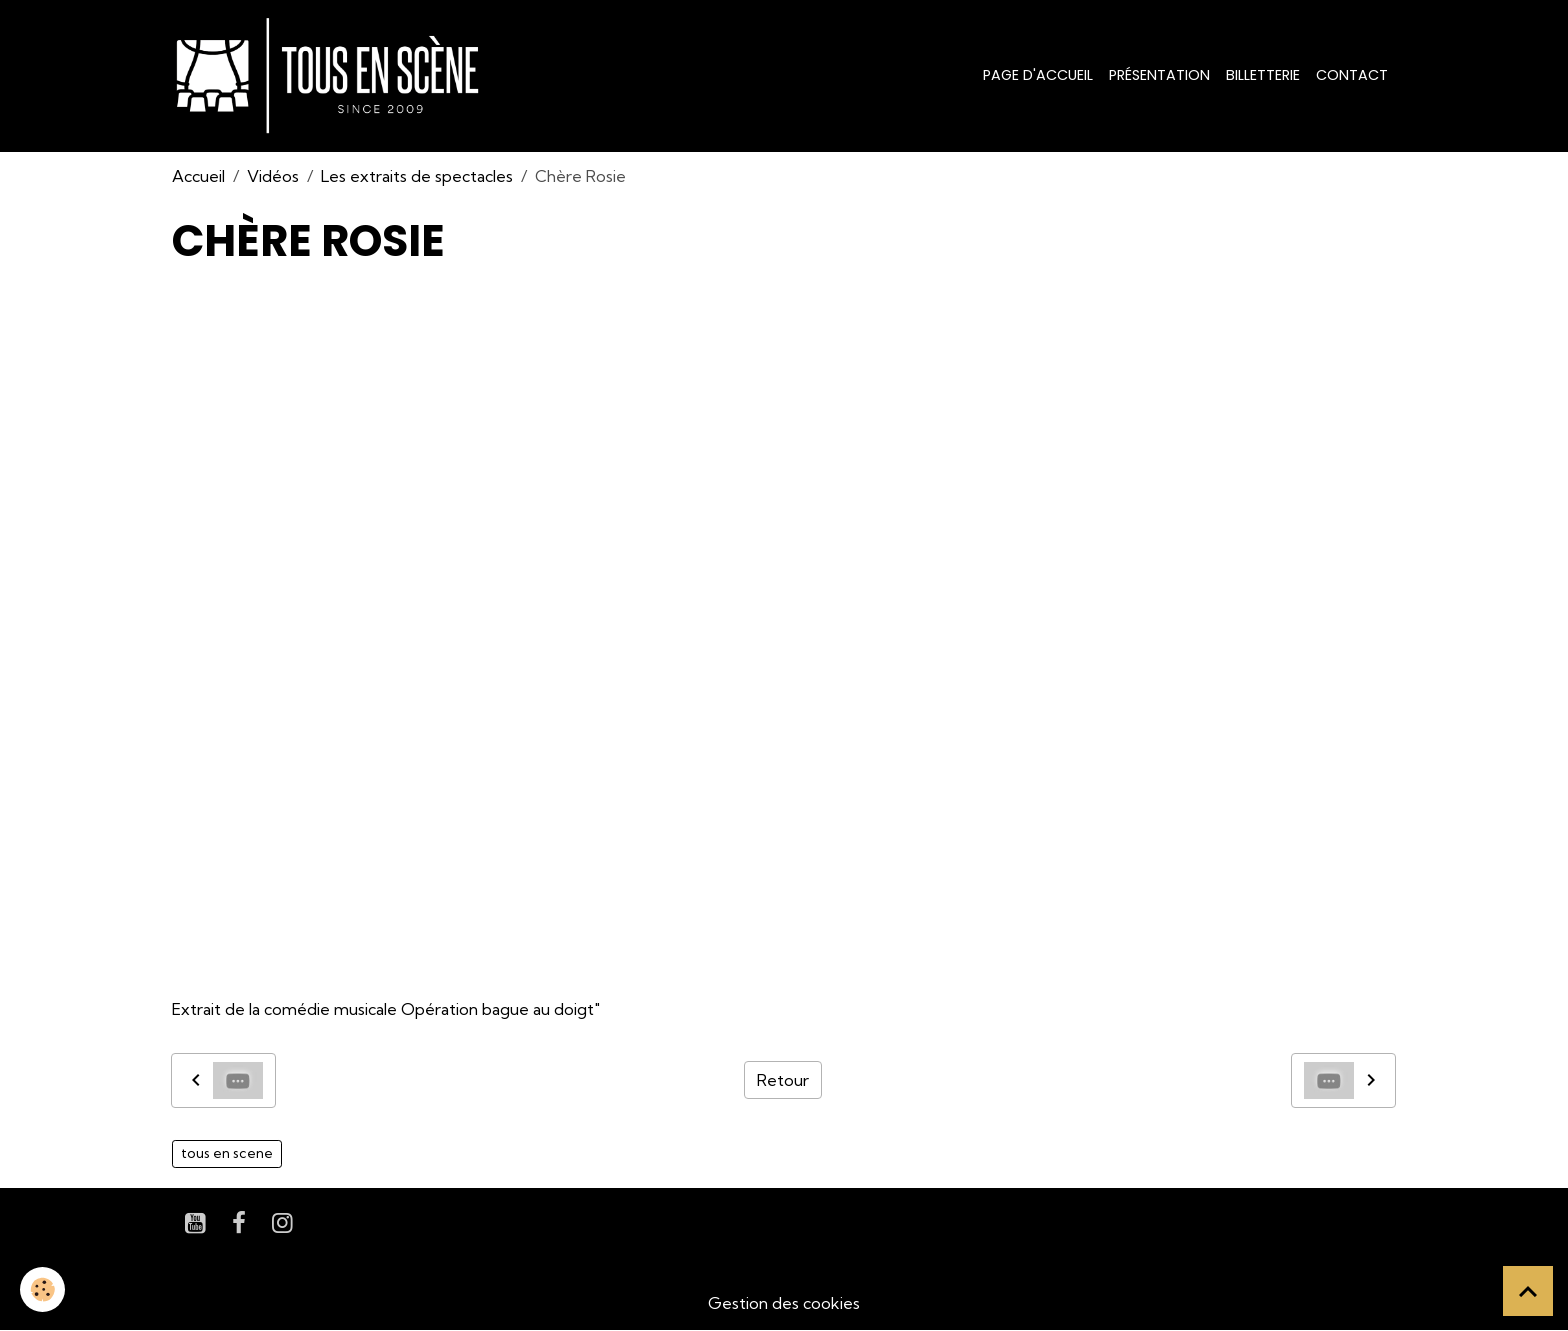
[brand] (331, 76)
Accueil (198, 176)
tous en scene (227, 1153)
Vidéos (273, 176)
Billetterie (1263, 75)
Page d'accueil (1038, 75)
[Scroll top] (1528, 1291)
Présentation (1159, 75)
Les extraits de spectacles (417, 176)
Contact (1352, 75)
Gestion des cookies (784, 1303)
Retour (783, 1080)
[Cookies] (42, 1289)
